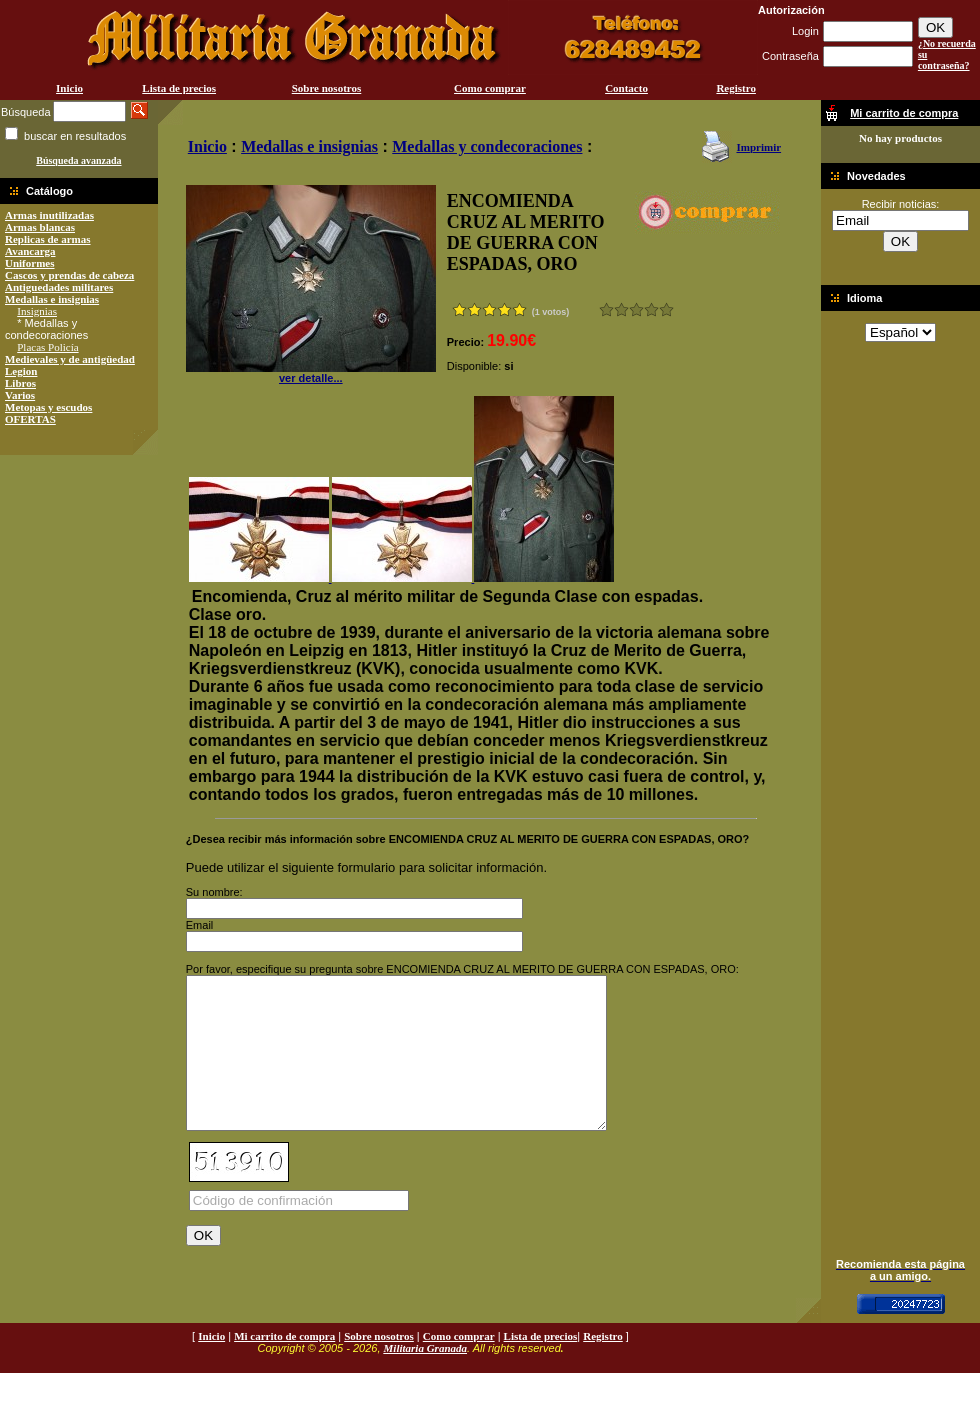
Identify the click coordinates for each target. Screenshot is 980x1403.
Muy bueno (651, 309)
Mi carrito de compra (284, 1366)
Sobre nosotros (327, 88)
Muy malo (606, 309)
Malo (621, 309)
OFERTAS (30, 419)
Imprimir (758, 147)
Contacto (626, 88)
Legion (21, 371)
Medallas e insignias (52, 299)
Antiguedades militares (59, 287)
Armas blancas (40, 227)
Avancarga (30, 251)
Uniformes (30, 263)
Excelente (666, 309)
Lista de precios (179, 88)
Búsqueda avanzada (78, 160)
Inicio (69, 88)
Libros (20, 383)
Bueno (636, 309)
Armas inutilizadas (49, 215)
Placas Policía (47, 347)
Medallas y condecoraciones (487, 146)
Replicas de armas (48, 239)
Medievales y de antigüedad (70, 359)
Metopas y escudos (48, 407)
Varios (20, 395)
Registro (736, 88)
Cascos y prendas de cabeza (69, 275)
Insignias (37, 311)
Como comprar (490, 88)
